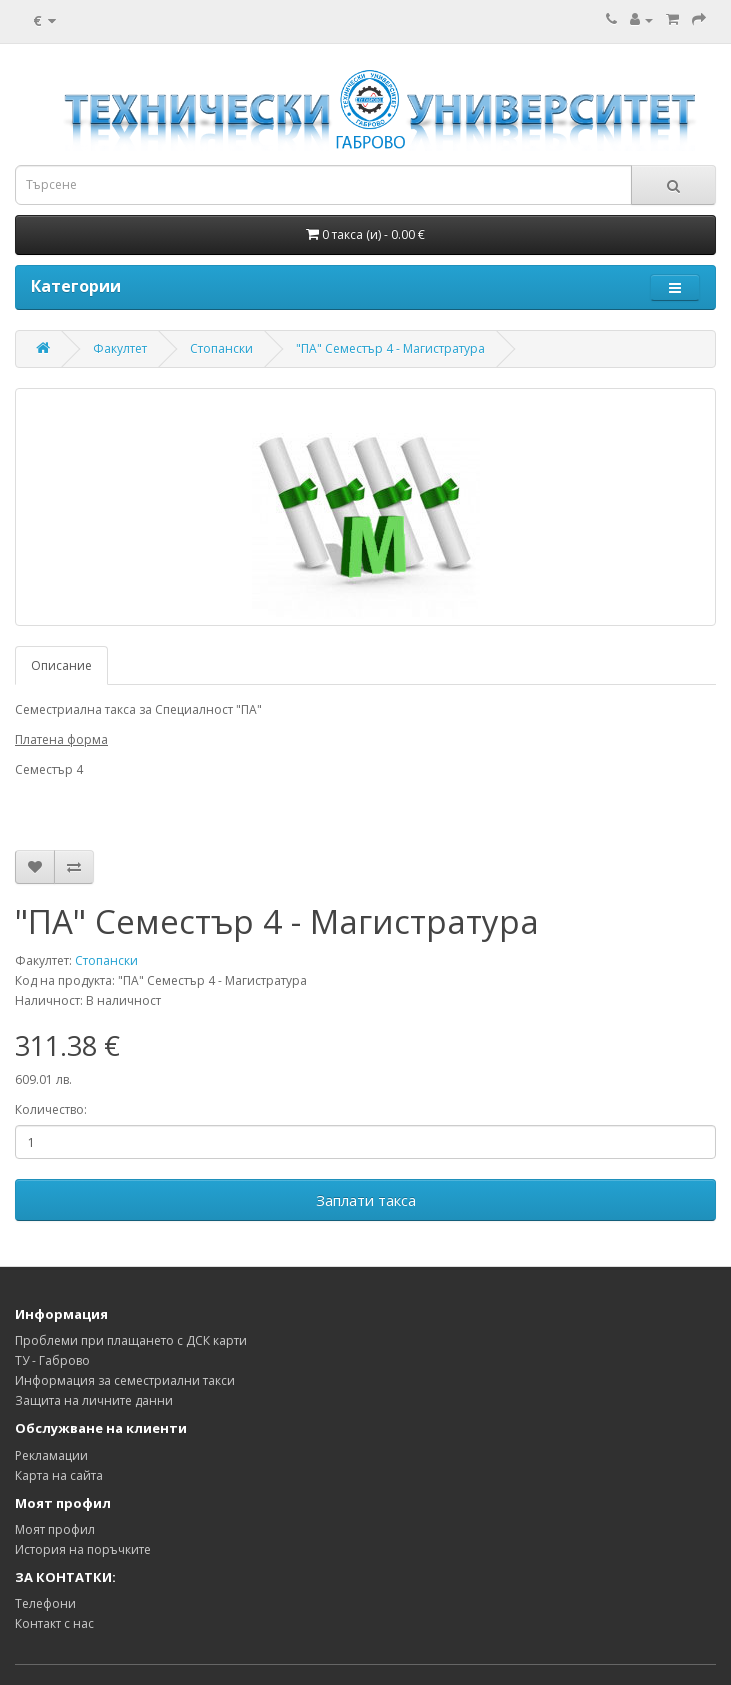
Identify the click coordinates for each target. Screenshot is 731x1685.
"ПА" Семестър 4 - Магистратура (390, 348)
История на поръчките (83, 1549)
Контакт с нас (54, 1623)
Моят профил (55, 1529)
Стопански (221, 348)
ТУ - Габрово (52, 1360)
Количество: (51, 1109)
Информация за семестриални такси (125, 1380)
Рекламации (51, 1455)
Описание (61, 665)
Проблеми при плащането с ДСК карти (131, 1340)
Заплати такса (366, 1200)
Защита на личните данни (94, 1400)
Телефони (45, 1603)
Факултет (120, 348)
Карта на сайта (59, 1475)
